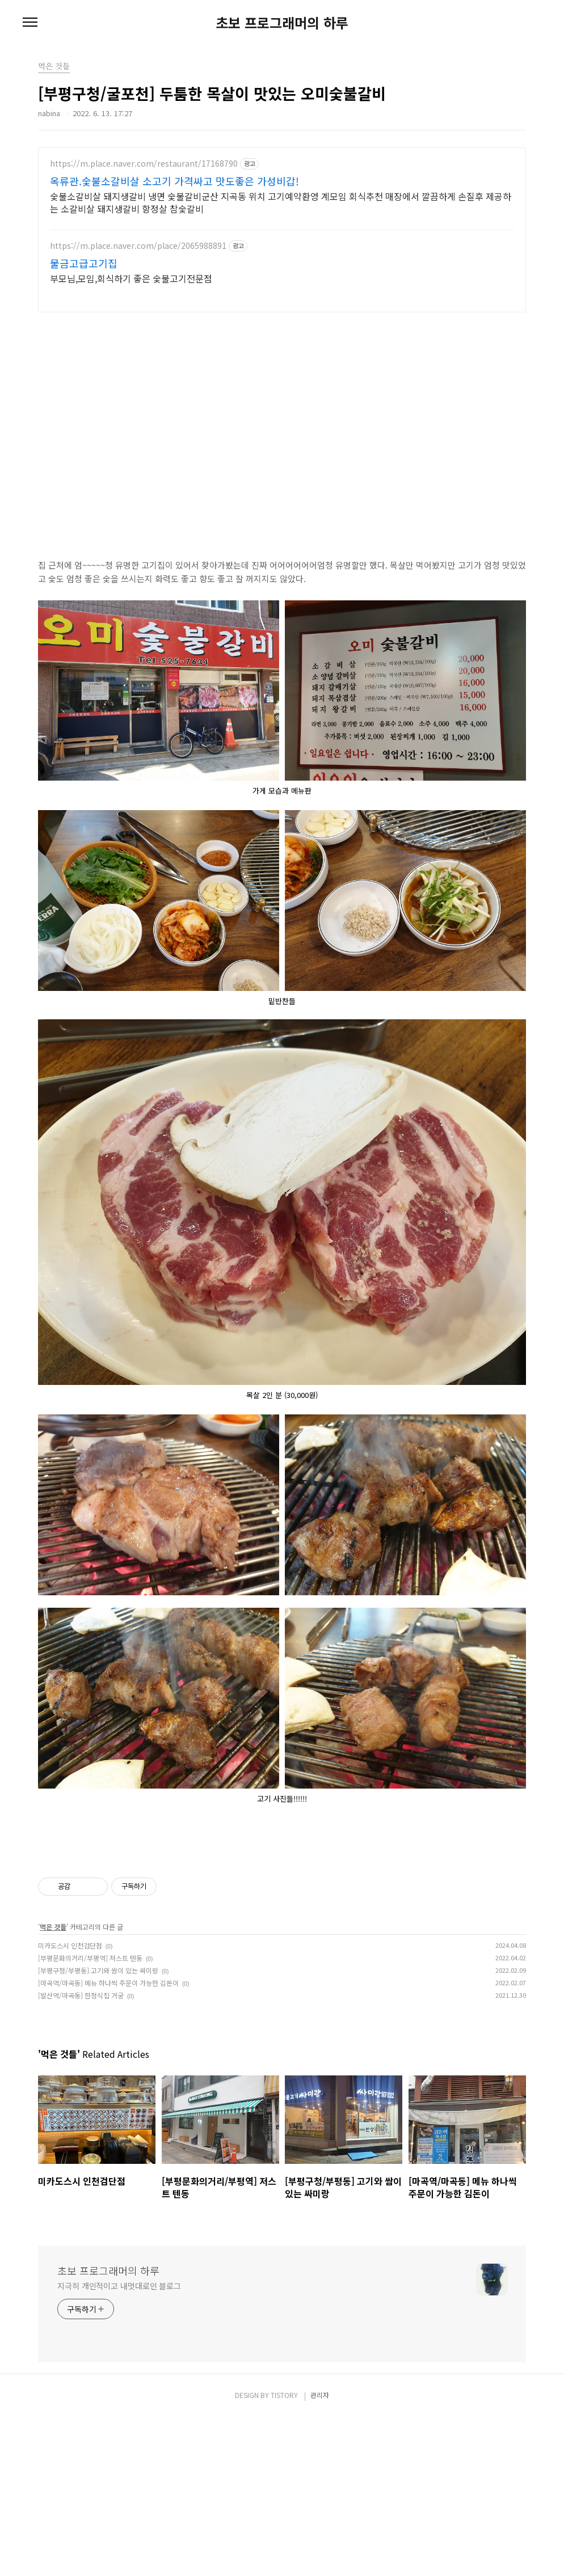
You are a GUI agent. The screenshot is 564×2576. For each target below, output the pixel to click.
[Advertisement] (282, 1925)
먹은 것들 (53, 2085)
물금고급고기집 (83, 263)
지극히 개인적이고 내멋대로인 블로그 (119, 2444)
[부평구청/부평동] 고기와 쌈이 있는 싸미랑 (98, 2129)
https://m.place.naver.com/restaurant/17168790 (144, 163)
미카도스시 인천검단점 (70, 2104)
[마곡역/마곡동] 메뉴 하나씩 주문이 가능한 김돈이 (108, 2141)
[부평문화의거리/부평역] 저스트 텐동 (90, 2116)
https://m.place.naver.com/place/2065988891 (138, 246)
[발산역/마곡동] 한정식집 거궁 (81, 2154)
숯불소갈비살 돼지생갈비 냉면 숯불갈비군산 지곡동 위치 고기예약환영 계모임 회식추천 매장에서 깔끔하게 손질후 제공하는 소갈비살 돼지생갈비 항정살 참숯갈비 (280, 202)
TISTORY (284, 2553)
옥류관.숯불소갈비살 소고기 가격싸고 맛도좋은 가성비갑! (174, 181)
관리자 (319, 2553)
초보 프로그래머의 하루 (282, 22)
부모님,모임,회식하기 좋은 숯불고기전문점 (131, 278)
